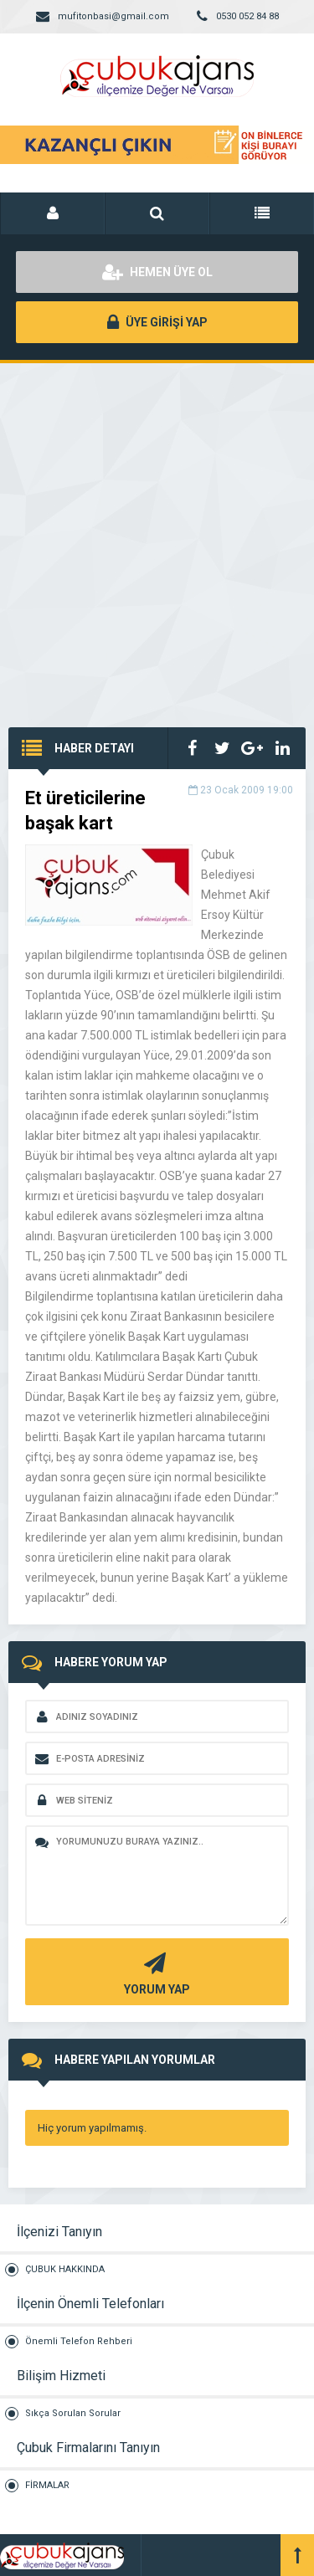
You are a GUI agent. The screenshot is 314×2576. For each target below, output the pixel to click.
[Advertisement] (157, 528)
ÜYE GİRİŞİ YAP (157, 322)
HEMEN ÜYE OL (157, 272)
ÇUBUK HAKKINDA (65, 2269)
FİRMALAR (47, 2485)
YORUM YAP (155, 1972)
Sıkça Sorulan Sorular (73, 2413)
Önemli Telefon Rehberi (78, 2341)
